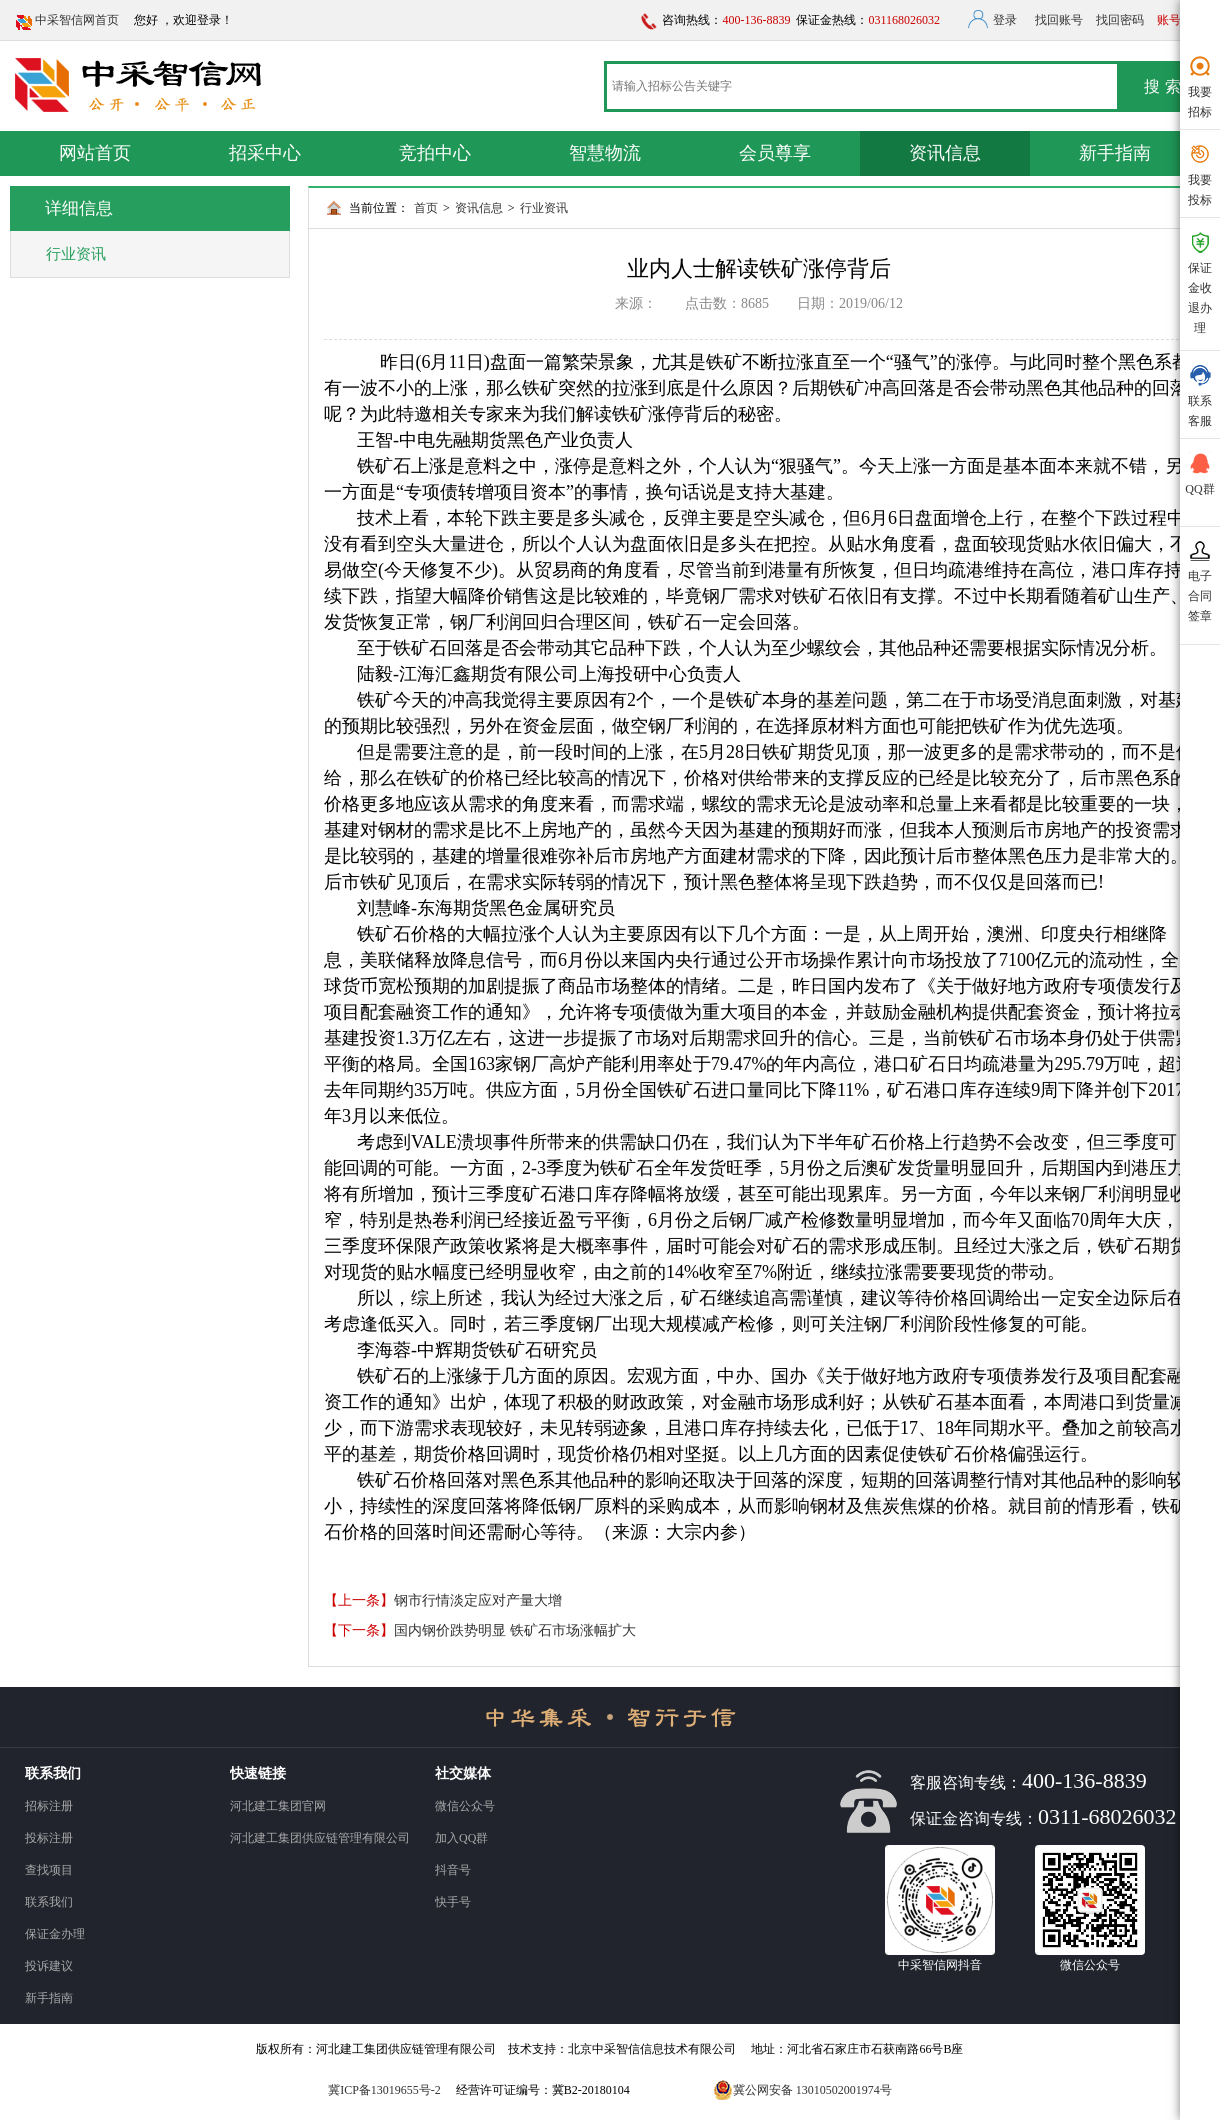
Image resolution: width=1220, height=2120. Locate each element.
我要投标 (1200, 174)
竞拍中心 (435, 153)
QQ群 (1200, 473)
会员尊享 (775, 153)
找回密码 (1120, 20)
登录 (1005, 20)
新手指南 (1115, 153)
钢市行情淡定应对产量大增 (478, 1600)
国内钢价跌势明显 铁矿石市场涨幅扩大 (515, 1630)
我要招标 (1200, 86)
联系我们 (49, 1902)
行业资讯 (544, 208)
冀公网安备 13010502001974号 (802, 2090)
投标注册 (49, 1838)
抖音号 (453, 1870)
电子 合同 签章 (1200, 580)
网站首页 (95, 153)
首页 (426, 208)
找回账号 (1059, 20)
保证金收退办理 (1200, 282)
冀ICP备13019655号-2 (384, 2090)
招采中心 (265, 153)
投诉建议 (49, 1966)
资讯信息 (945, 153)
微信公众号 (465, 1806)
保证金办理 (55, 1934)
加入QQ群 (461, 1838)
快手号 (453, 1902)
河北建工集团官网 (278, 1806)
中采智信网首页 (77, 20)
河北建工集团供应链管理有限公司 (320, 1838)
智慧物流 (605, 153)
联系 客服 (1200, 395)
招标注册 (49, 1806)
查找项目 (49, 1870)
